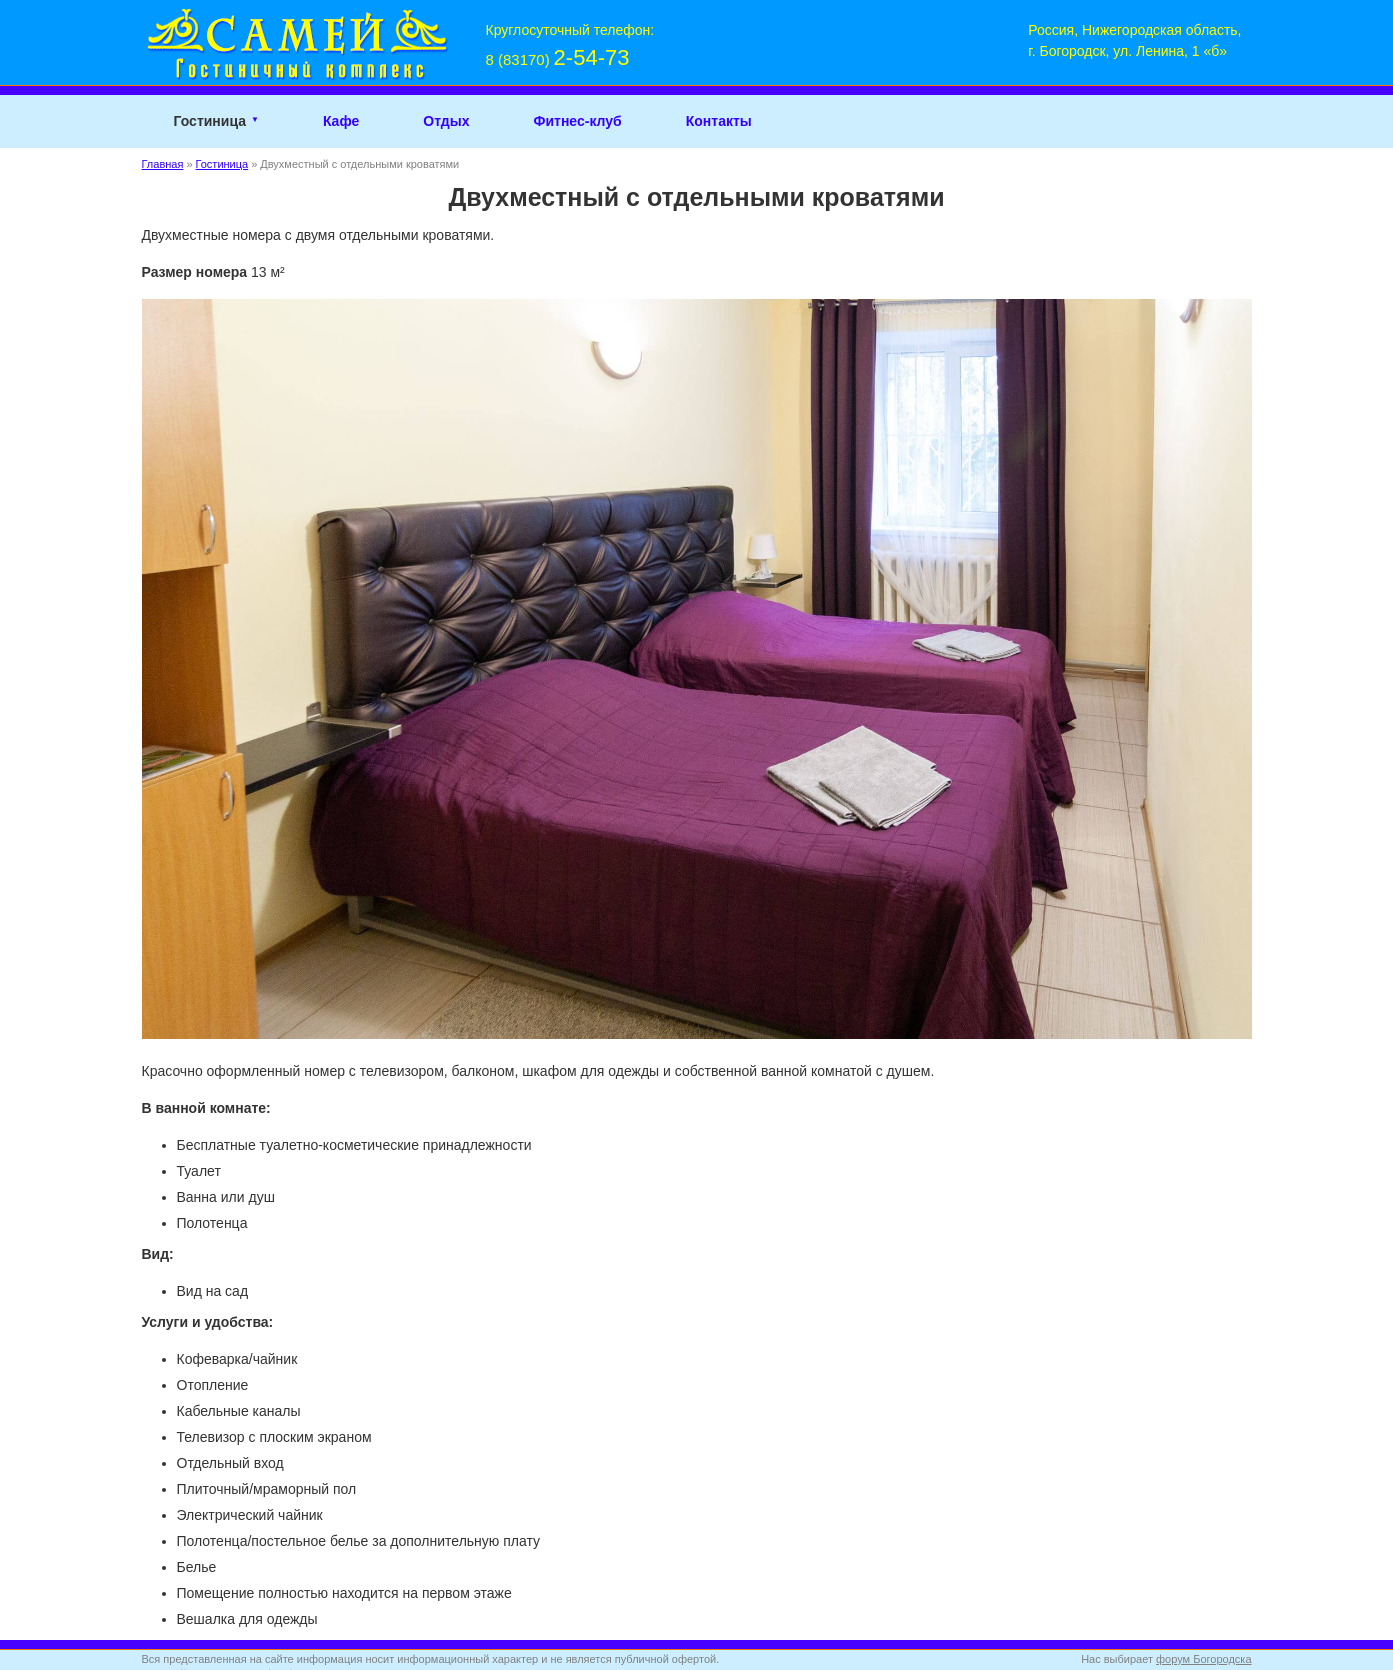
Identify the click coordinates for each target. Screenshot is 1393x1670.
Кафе (341, 121)
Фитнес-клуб (577, 121)
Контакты (719, 121)
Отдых (446, 121)
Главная (163, 164)
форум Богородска (1203, 1659)
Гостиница (210, 121)
